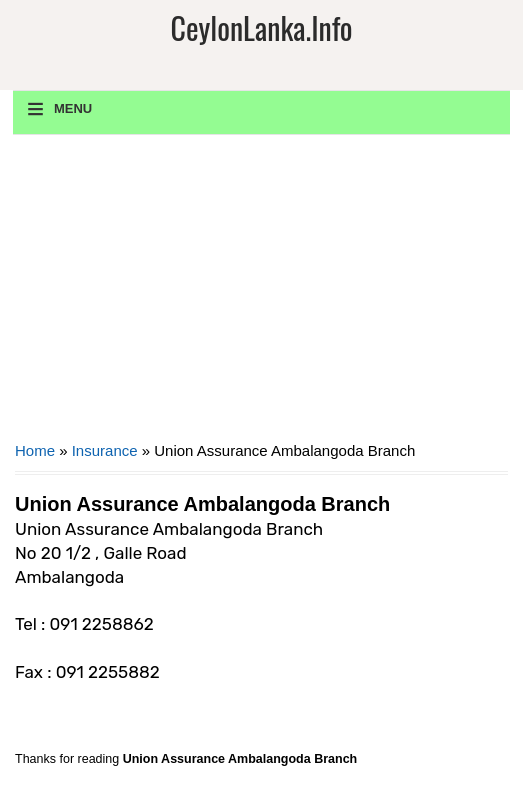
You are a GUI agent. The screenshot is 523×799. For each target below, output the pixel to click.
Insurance (105, 450)
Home (35, 450)
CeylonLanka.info (261, 27)
